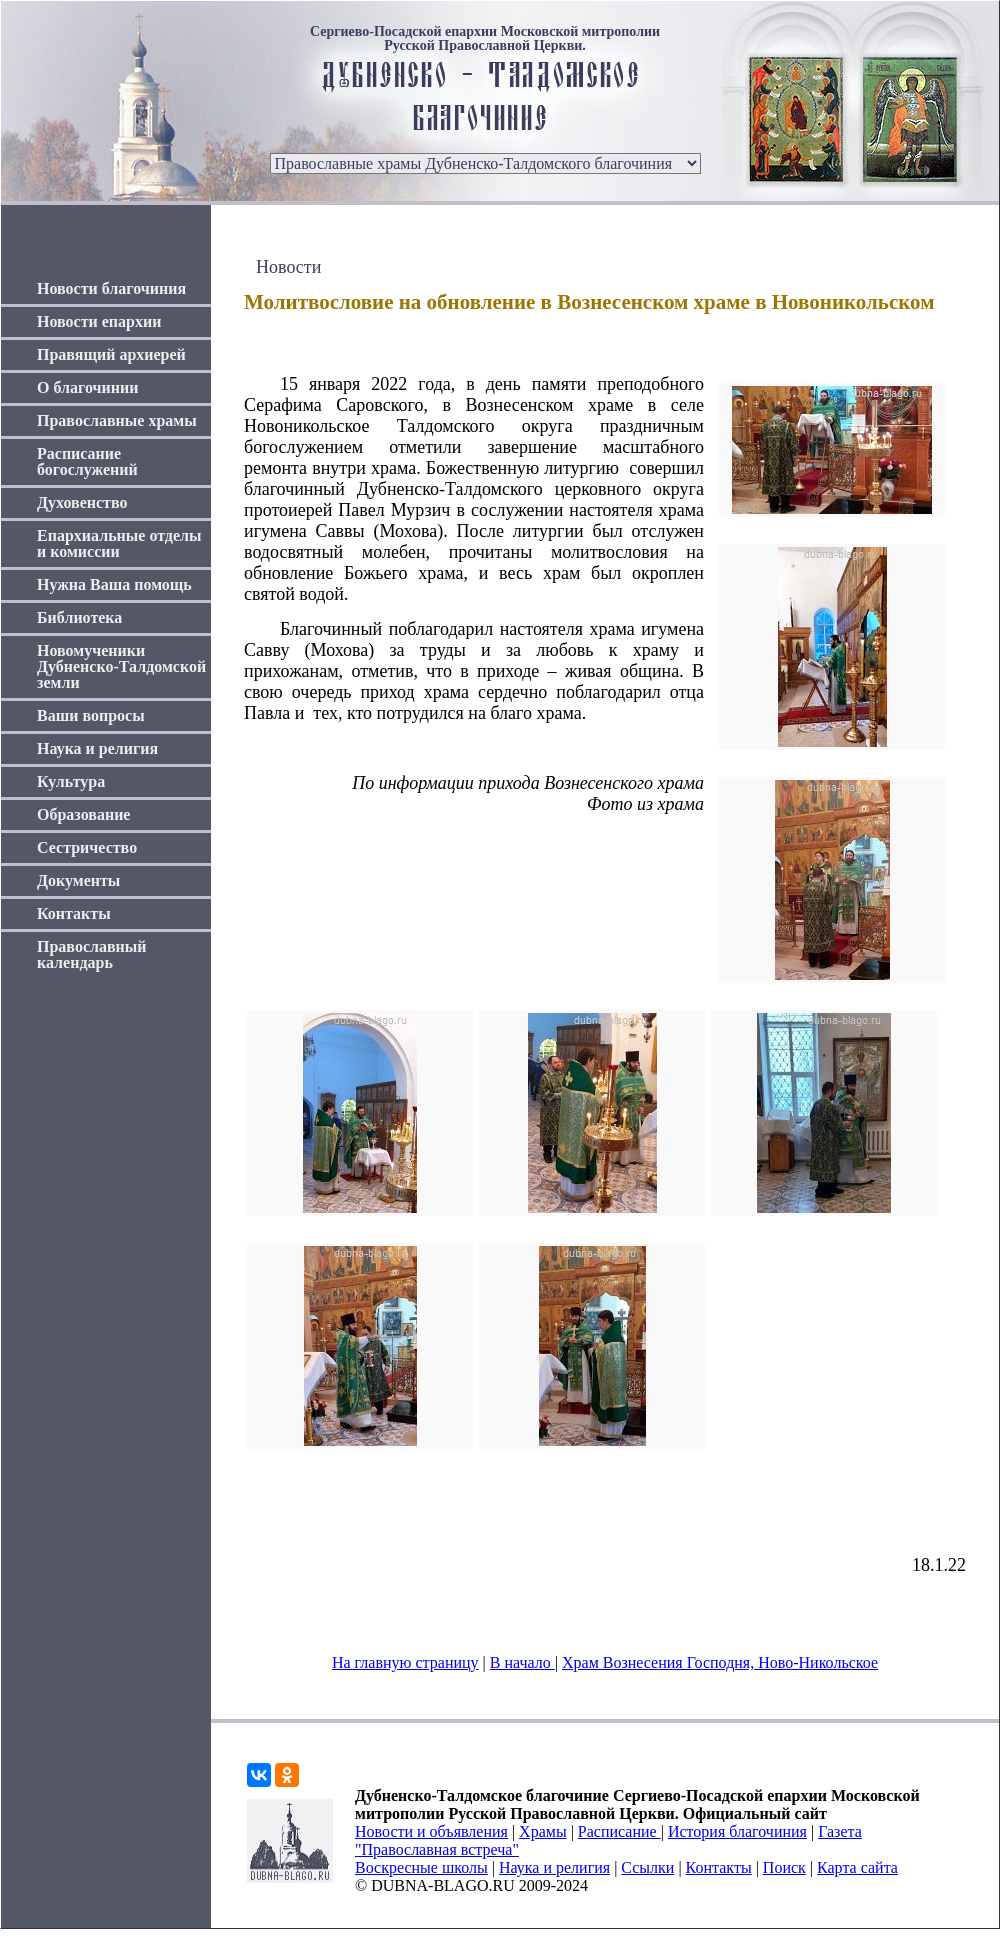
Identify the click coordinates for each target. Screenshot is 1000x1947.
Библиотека (79, 617)
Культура (71, 781)
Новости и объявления (431, 1831)
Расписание (619, 1831)
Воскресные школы (421, 1867)
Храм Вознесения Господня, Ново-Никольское (720, 1662)
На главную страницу (405, 1662)
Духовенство (82, 502)
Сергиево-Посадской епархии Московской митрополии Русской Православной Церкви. (485, 39)
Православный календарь (92, 954)
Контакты (74, 913)
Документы (78, 880)
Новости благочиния (111, 288)
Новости (288, 267)
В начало (522, 1662)
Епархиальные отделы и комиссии (119, 543)
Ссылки (647, 1867)
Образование (83, 814)
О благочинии (87, 387)
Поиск (784, 1867)
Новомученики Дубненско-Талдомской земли (121, 666)
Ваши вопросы (91, 715)
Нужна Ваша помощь (114, 584)
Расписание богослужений (87, 461)
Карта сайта (857, 1867)
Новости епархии (99, 321)
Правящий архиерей (111, 354)
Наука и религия (97, 748)
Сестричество (87, 847)
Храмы (543, 1831)
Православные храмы (117, 420)
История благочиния (737, 1831)
